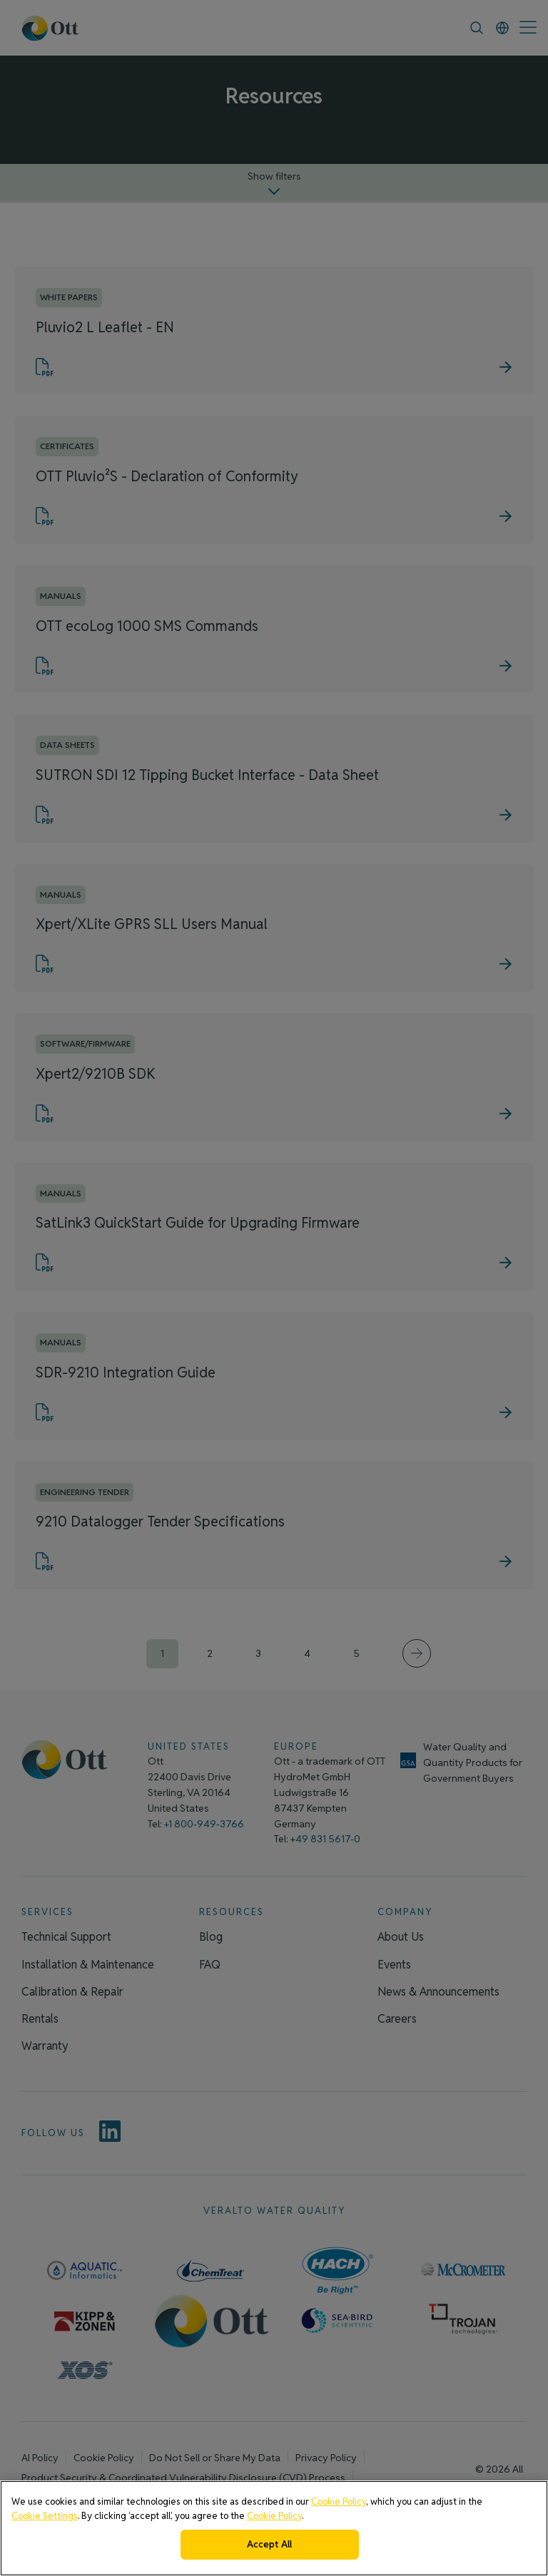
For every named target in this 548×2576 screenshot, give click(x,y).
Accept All (269, 2544)
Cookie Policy (338, 2501)
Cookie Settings (44, 2516)
